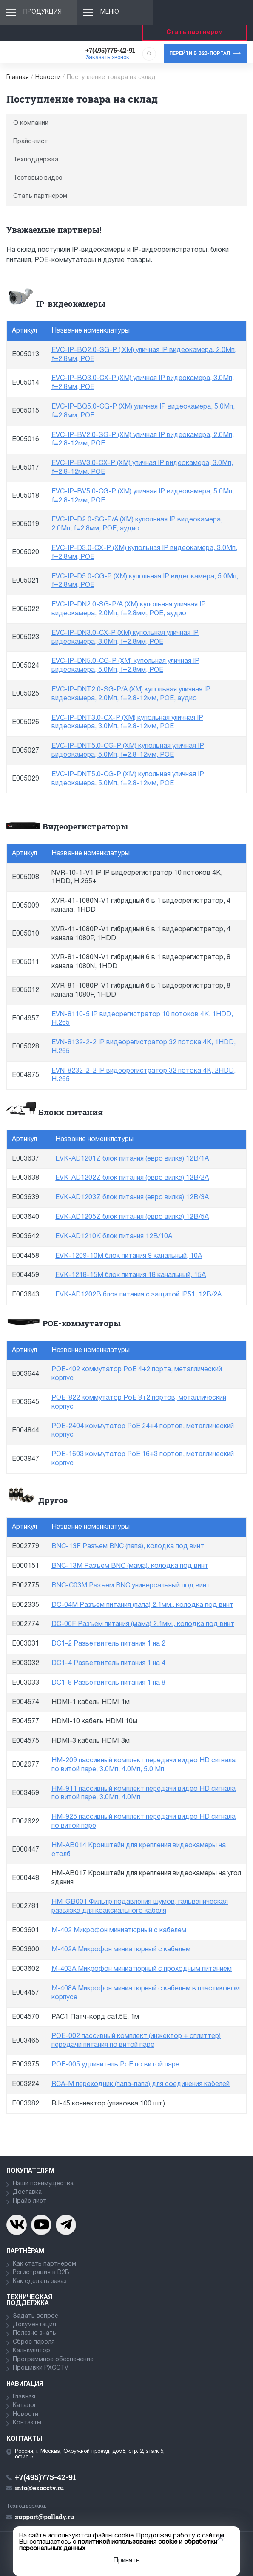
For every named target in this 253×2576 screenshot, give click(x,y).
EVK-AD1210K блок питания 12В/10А (113, 1237)
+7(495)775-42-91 (110, 50)
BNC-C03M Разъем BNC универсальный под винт (130, 1586)
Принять (126, 2561)
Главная (17, 77)
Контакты (27, 2423)
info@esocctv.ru (39, 2487)
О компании (30, 123)
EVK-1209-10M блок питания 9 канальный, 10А (128, 1256)
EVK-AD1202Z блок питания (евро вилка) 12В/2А (132, 1178)
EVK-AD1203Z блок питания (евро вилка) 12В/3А (132, 1198)
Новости (48, 77)
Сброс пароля (34, 2342)
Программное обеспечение (53, 2359)
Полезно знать (34, 2333)
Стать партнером (194, 32)
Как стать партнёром (44, 2264)
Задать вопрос (35, 2316)
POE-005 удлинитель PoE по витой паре (115, 2065)
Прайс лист (29, 2201)
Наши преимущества (43, 2184)
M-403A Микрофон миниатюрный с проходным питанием (141, 1969)
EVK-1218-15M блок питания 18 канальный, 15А (130, 1275)
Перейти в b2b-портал (199, 53)
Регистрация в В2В (41, 2272)
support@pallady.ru (44, 2516)
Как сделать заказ (40, 2281)
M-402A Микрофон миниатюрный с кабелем (120, 1950)
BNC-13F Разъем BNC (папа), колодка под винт (127, 1547)
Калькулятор (31, 2350)
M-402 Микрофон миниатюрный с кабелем (118, 1930)
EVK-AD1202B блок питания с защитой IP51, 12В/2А (139, 1295)
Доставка (27, 2192)
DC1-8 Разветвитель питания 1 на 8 (108, 1683)
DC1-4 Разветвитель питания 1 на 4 (108, 1663)
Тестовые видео (38, 178)
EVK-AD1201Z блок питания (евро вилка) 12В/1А (132, 1159)
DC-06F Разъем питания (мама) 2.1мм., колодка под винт (142, 1624)
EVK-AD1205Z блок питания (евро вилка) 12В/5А (132, 1217)
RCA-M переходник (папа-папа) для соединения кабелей (140, 2084)
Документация (34, 2325)
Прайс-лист (30, 141)
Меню (109, 12)
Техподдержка (35, 160)
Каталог (25, 2405)
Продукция (42, 12)
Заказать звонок (107, 57)
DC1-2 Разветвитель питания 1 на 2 (108, 1644)
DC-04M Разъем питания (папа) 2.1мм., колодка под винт (142, 1605)
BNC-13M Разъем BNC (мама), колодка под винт (129, 1566)
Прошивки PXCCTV (40, 2368)
